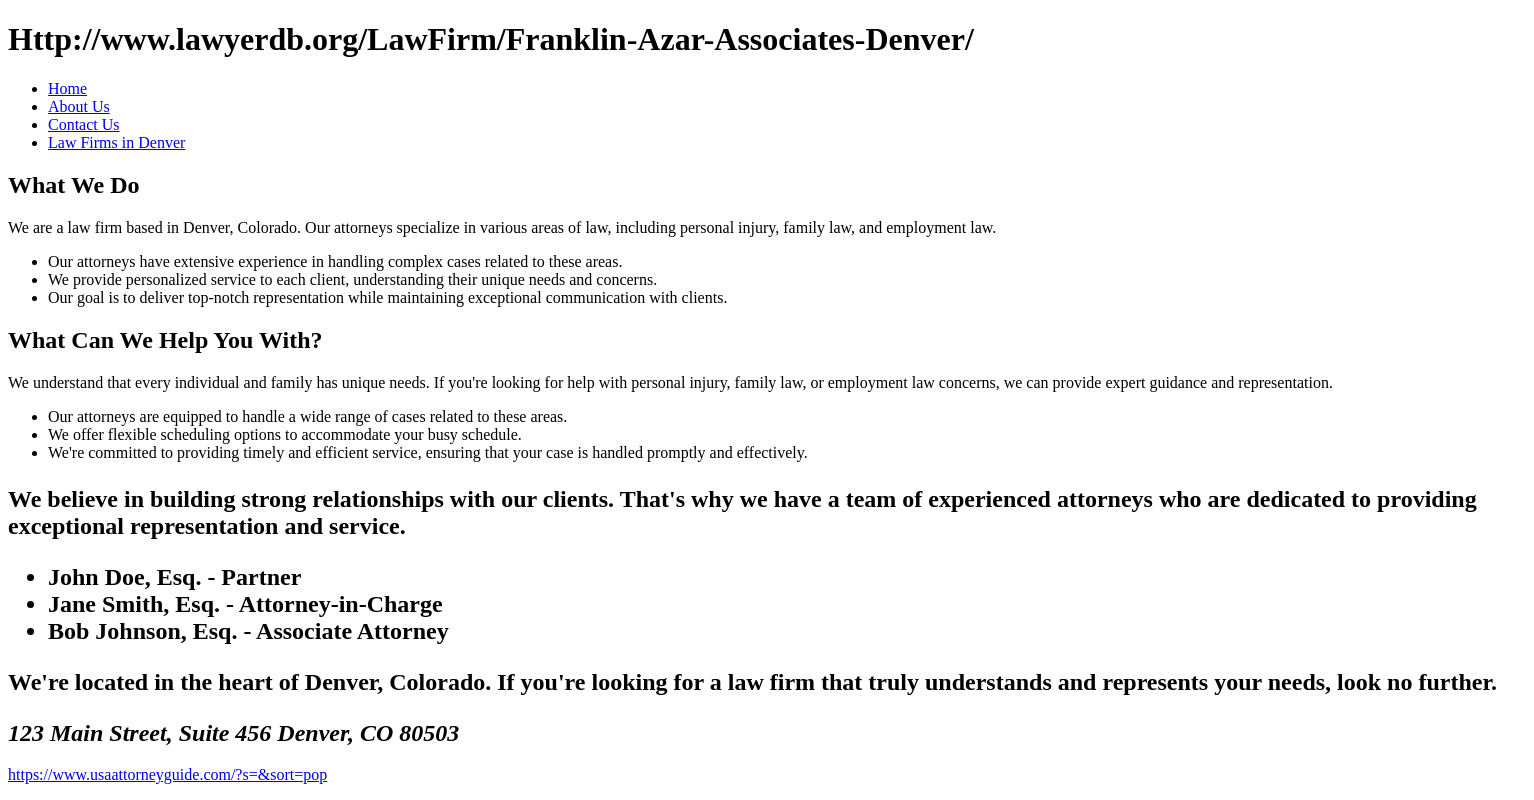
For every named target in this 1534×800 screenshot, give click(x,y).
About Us (79, 106)
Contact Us (84, 124)
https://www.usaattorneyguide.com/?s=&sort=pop (167, 774)
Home (67, 88)
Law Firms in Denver (116, 142)
